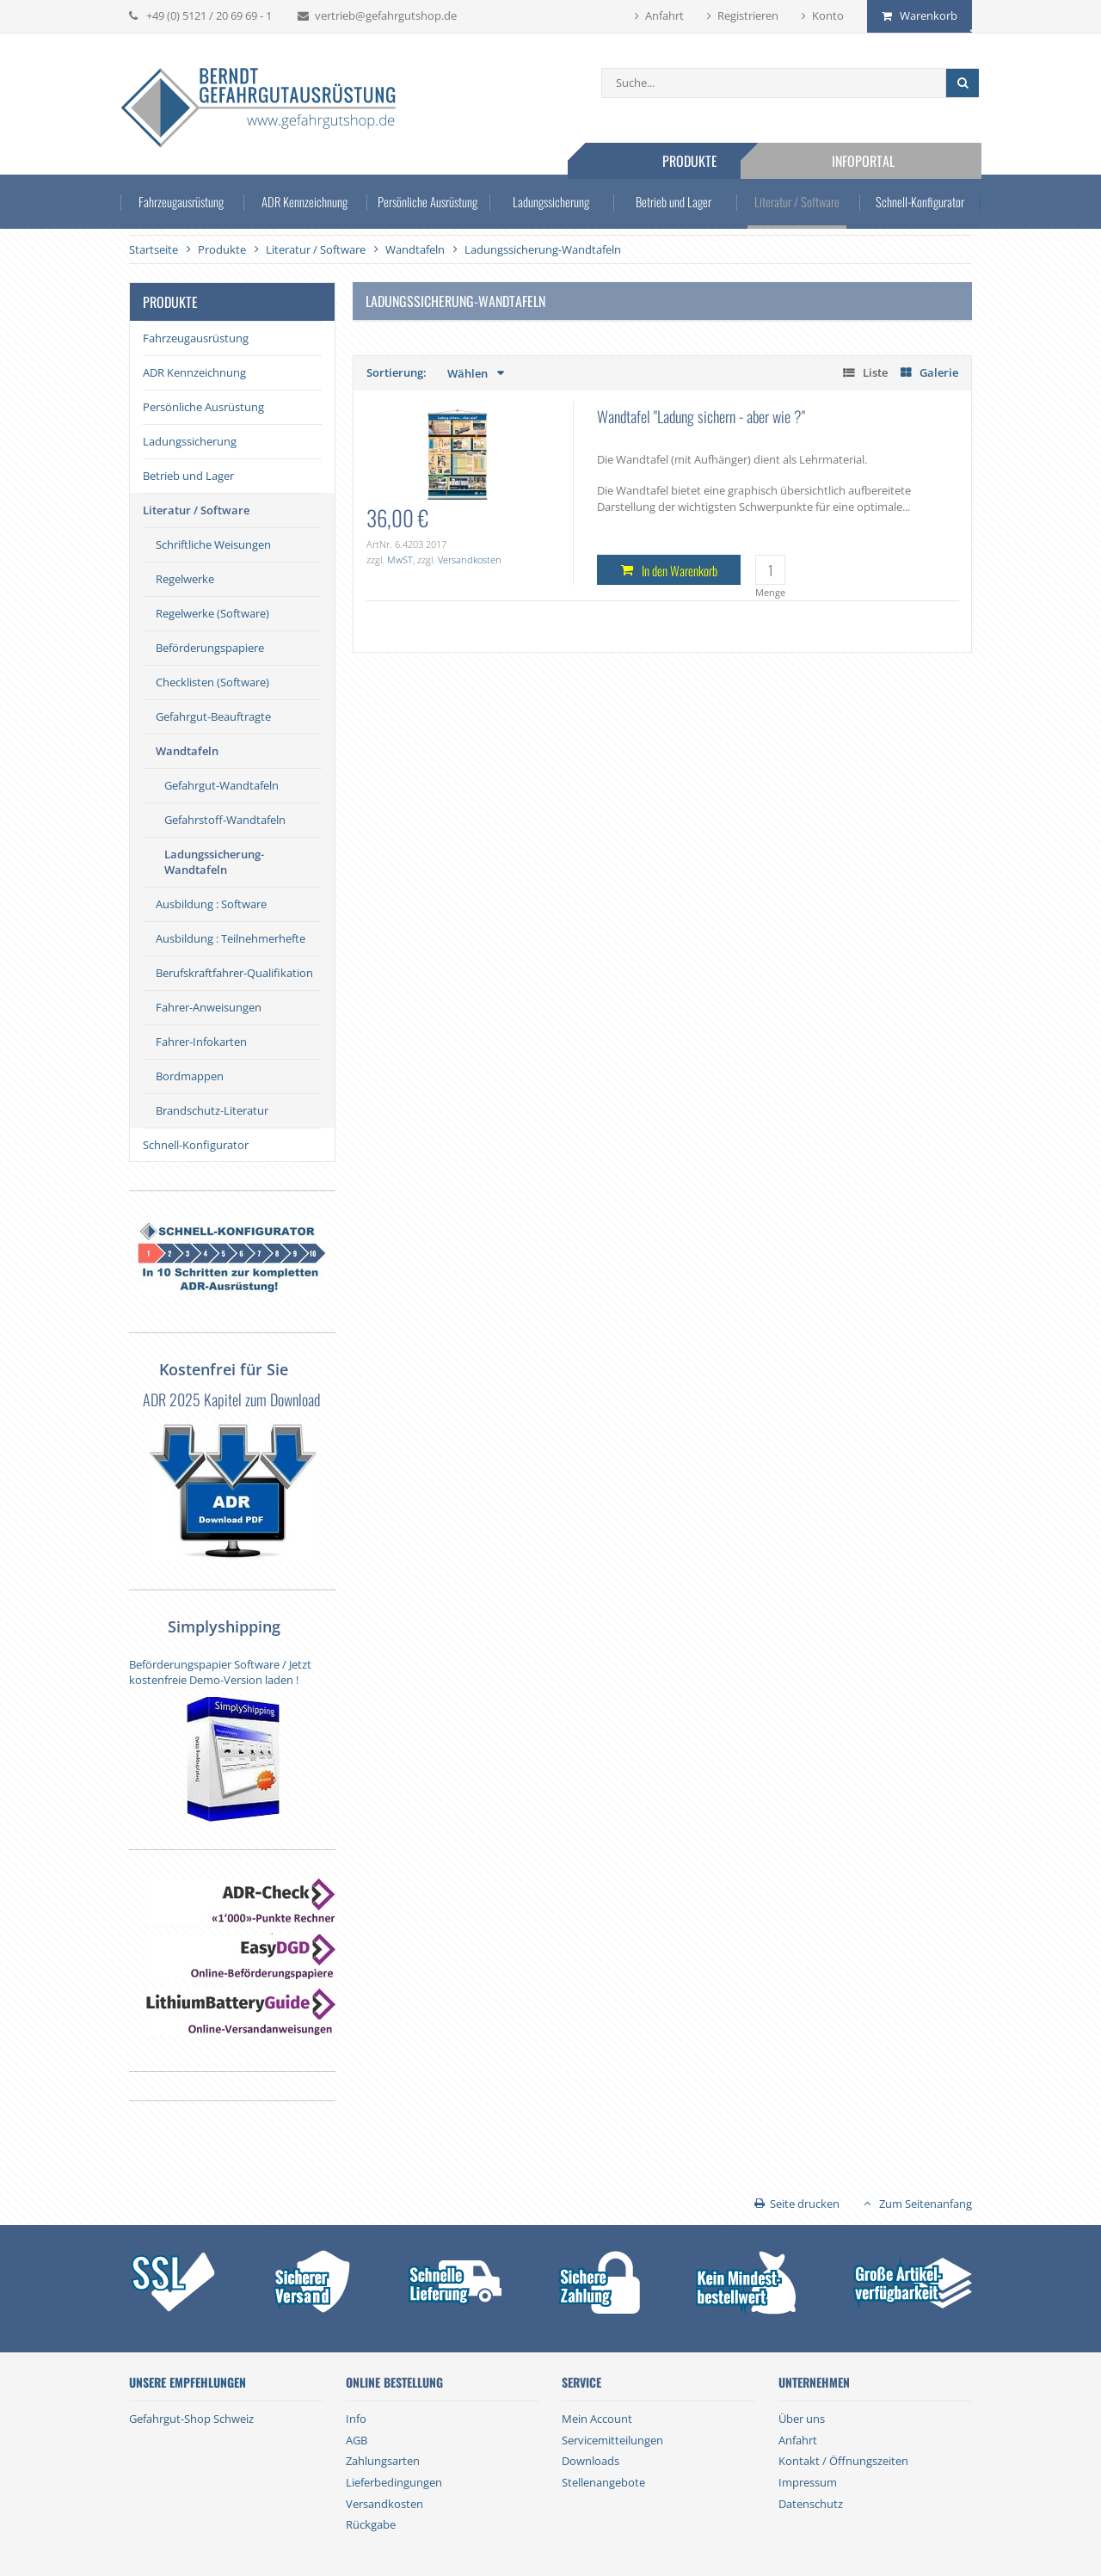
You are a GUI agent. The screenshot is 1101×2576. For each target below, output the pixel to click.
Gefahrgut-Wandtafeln (221, 785)
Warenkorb (928, 15)
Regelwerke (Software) (212, 613)
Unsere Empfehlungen (187, 2382)
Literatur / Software (791, 205)
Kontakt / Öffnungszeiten (843, 2460)
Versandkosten (469, 559)
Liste (875, 372)
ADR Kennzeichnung (310, 205)
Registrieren (747, 15)
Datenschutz (810, 2503)
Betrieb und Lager (671, 205)
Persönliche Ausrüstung (430, 205)
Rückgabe (371, 2524)
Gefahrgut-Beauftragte (213, 716)
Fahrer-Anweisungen (208, 1007)
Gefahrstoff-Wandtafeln (225, 819)
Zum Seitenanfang (925, 2203)
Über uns (801, 2418)
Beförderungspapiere (210, 647)
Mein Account (597, 2418)
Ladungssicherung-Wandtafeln (214, 861)
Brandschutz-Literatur (212, 1110)
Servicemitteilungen (612, 2440)
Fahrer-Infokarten (201, 1041)
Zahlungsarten (383, 2460)
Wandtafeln (187, 751)
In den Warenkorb (679, 570)
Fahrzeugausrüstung (189, 205)
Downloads (590, 2460)
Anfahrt (664, 15)
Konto (828, 15)
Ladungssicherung (551, 205)
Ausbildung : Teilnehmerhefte (230, 938)
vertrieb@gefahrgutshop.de (386, 15)
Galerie (939, 372)
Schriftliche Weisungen (213, 544)
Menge (770, 592)
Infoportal (877, 161)
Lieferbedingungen (394, 2482)
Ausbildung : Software (211, 904)
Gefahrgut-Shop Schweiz (191, 2418)
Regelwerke (185, 579)
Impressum (807, 2482)
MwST (400, 559)
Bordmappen (190, 1076)
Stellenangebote (603, 2482)
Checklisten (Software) (212, 682)
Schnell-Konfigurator (912, 205)
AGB (356, 2440)
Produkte (703, 161)
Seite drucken (805, 2203)
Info (356, 2418)
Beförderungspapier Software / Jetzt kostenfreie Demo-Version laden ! (220, 1672)
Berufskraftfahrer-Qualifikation (234, 973)
